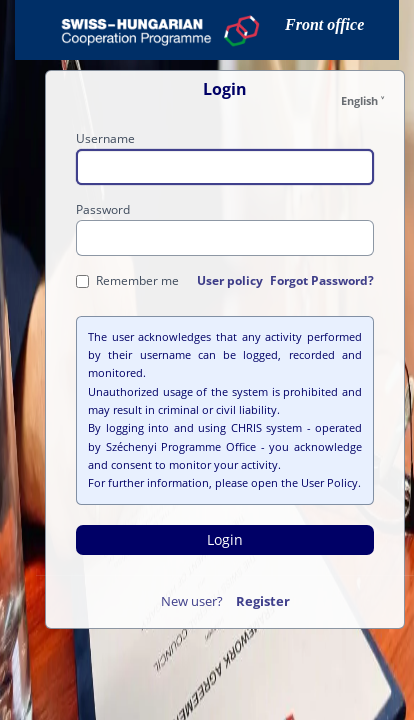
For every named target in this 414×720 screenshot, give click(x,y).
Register (263, 601)
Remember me (127, 280)
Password (103, 209)
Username (105, 138)
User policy (230, 280)
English (359, 101)
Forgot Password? (322, 280)
